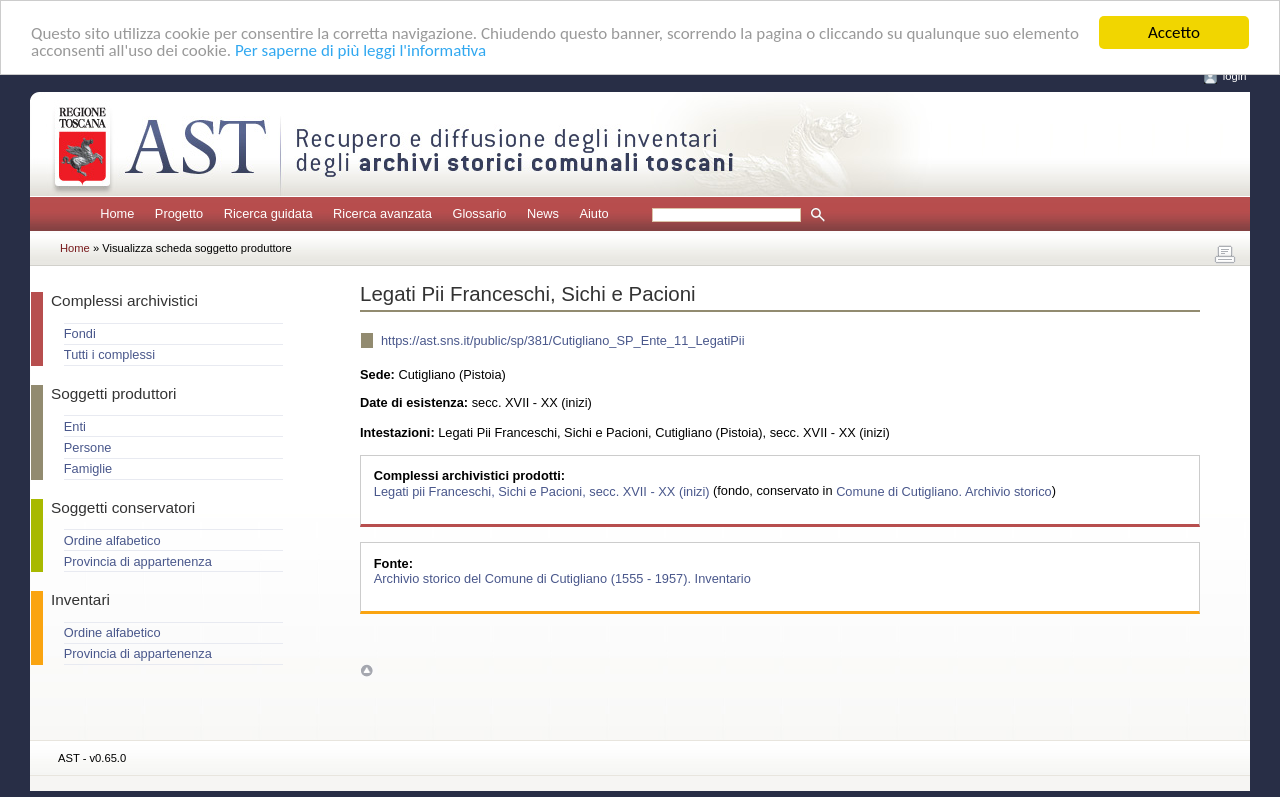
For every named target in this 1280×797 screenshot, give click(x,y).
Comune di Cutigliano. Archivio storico (944, 490)
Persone (88, 447)
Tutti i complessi (109, 354)
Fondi (80, 333)
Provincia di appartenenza (138, 561)
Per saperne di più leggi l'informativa (360, 50)
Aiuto (593, 213)
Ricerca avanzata (382, 213)
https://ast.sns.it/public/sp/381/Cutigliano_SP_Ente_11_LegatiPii (563, 340)
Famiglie (88, 468)
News (543, 213)
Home (117, 213)
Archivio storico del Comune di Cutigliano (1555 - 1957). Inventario (562, 578)
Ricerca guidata (268, 213)
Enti (75, 426)
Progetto (179, 213)
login (1235, 76)
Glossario (479, 213)
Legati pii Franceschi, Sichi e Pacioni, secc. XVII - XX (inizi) (543, 490)
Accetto (1174, 32)
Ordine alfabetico (112, 540)
